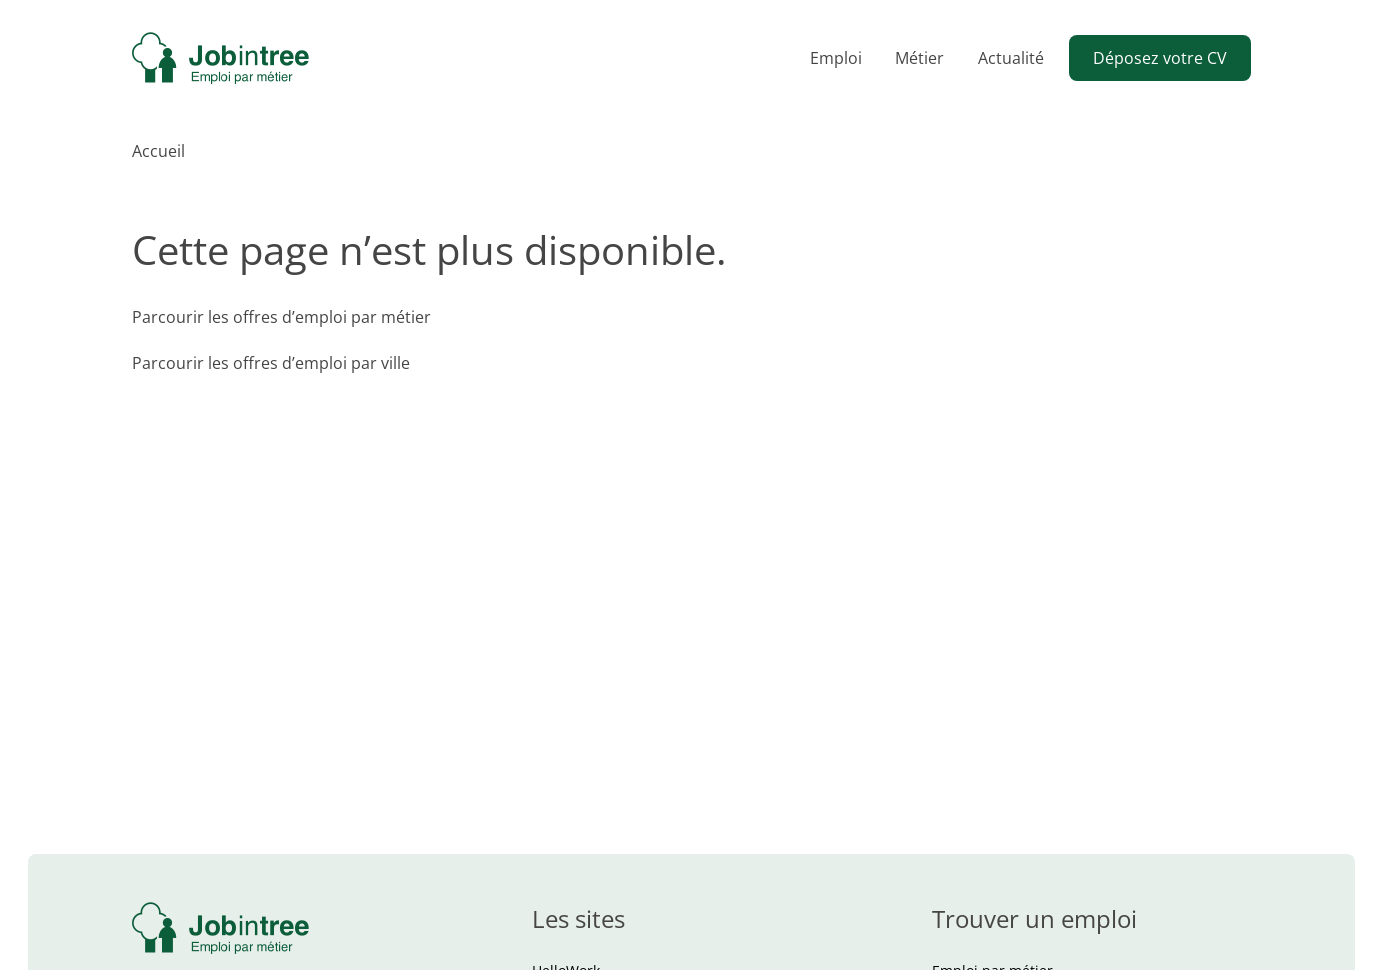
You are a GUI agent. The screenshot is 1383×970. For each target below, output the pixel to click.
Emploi (836, 58)
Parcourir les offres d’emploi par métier (281, 317)
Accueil (158, 151)
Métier (919, 58)
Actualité (1011, 58)
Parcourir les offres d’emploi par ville (271, 363)
